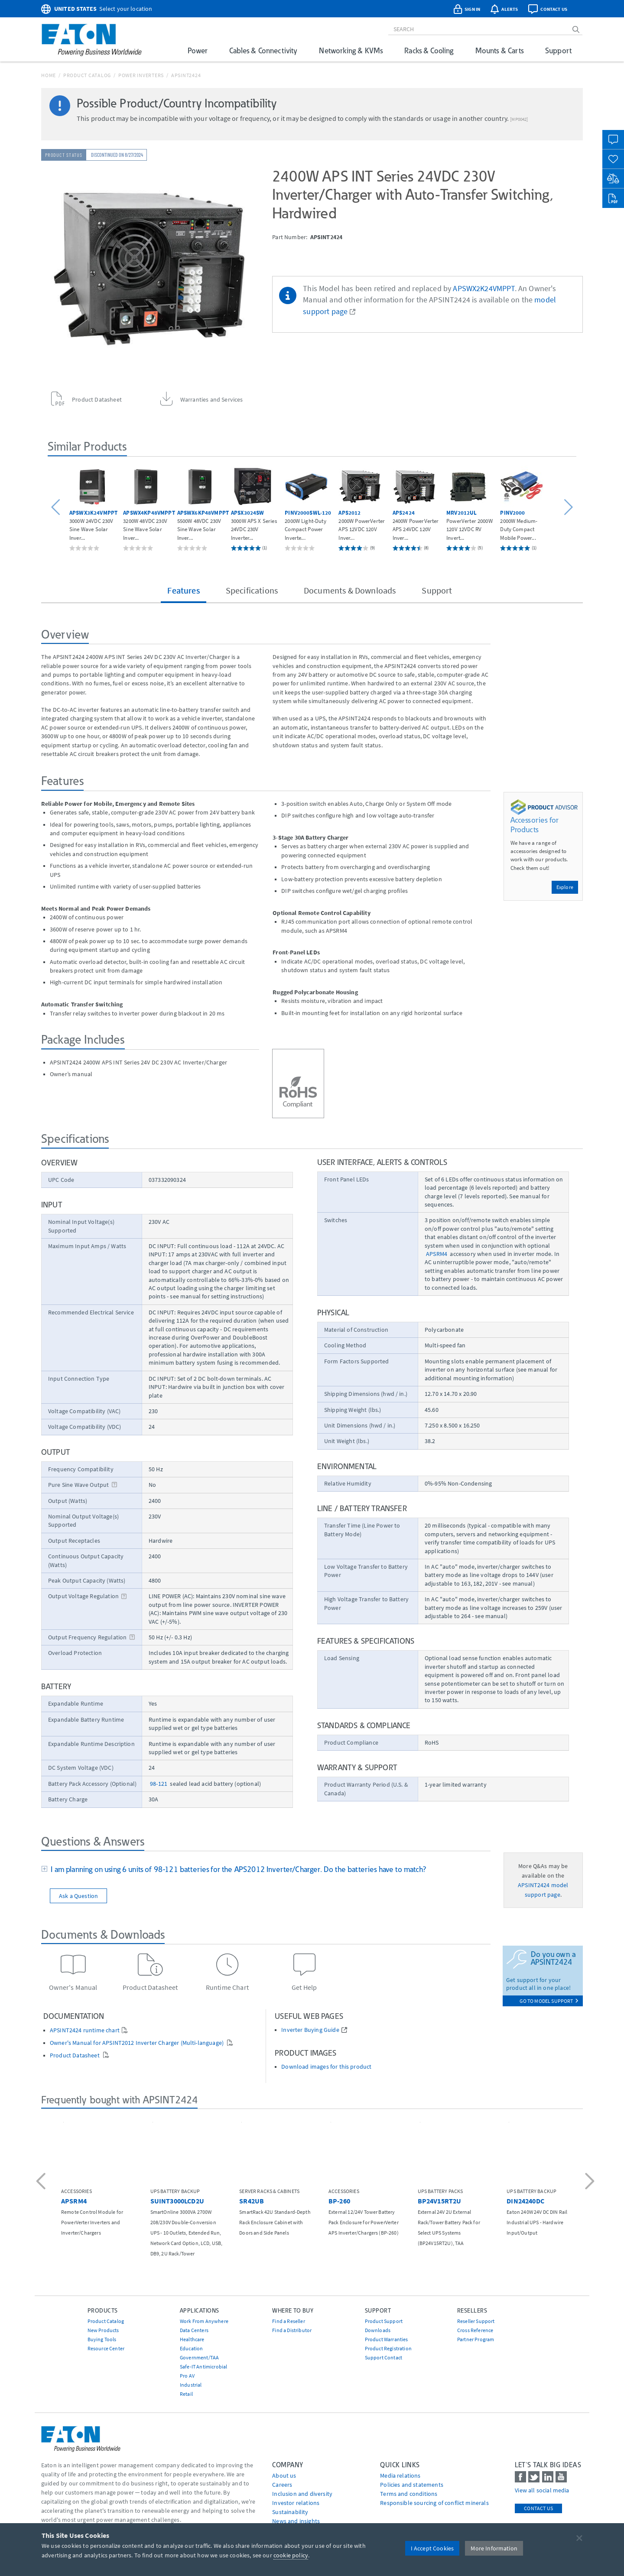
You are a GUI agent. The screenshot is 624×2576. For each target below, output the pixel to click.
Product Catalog (87, 75)
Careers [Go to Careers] (282, 2484)
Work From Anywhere (204, 2321)
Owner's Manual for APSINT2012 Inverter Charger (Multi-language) (137, 2043)
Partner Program (475, 2339)
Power (198, 50)
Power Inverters (141, 75)
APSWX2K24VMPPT (483, 288)
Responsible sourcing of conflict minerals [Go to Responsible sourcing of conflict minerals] (434, 2503)
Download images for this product (326, 2066)
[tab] (266, 1869)
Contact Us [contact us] (538, 2508)
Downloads (377, 2330)
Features (183, 590)
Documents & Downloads (350, 590)
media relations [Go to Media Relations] (400, 2475)
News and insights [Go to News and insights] (296, 2521)
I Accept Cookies (432, 2548)
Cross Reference (475, 2330)
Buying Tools (102, 2339)
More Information (494, 2548)
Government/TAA (199, 2357)
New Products (103, 2330)
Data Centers (194, 2330)
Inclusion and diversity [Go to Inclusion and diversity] (302, 2494)
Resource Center (106, 2348)
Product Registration (388, 2348)
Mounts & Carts (499, 50)
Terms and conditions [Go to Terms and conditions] (408, 2494)
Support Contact (383, 2357)
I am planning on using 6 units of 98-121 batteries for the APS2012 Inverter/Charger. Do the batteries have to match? (236, 1869)
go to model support (549, 2001)
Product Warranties (386, 2339)
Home (48, 75)
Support (558, 50)
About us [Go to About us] (284, 2475)
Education (191, 2348)
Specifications (252, 590)
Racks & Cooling (428, 50)
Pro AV (187, 2375)
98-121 (158, 1784)
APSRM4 (436, 1254)
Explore (564, 887)
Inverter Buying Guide (310, 2030)
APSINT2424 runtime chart (85, 2030)
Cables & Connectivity (263, 50)
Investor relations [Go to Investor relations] (295, 2503)
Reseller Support (476, 2321)
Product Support (384, 2321)
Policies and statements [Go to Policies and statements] (411, 2484)
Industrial (191, 2384)
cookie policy (290, 2555)
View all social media (542, 2490)
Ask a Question (78, 1896)
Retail (186, 2394)
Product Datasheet (75, 2055)
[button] (57, 507)
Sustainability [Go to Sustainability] (290, 2512)
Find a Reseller (288, 2321)
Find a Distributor (292, 2330)
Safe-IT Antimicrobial (203, 2366)
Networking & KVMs (351, 50)
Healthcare (192, 2339)
